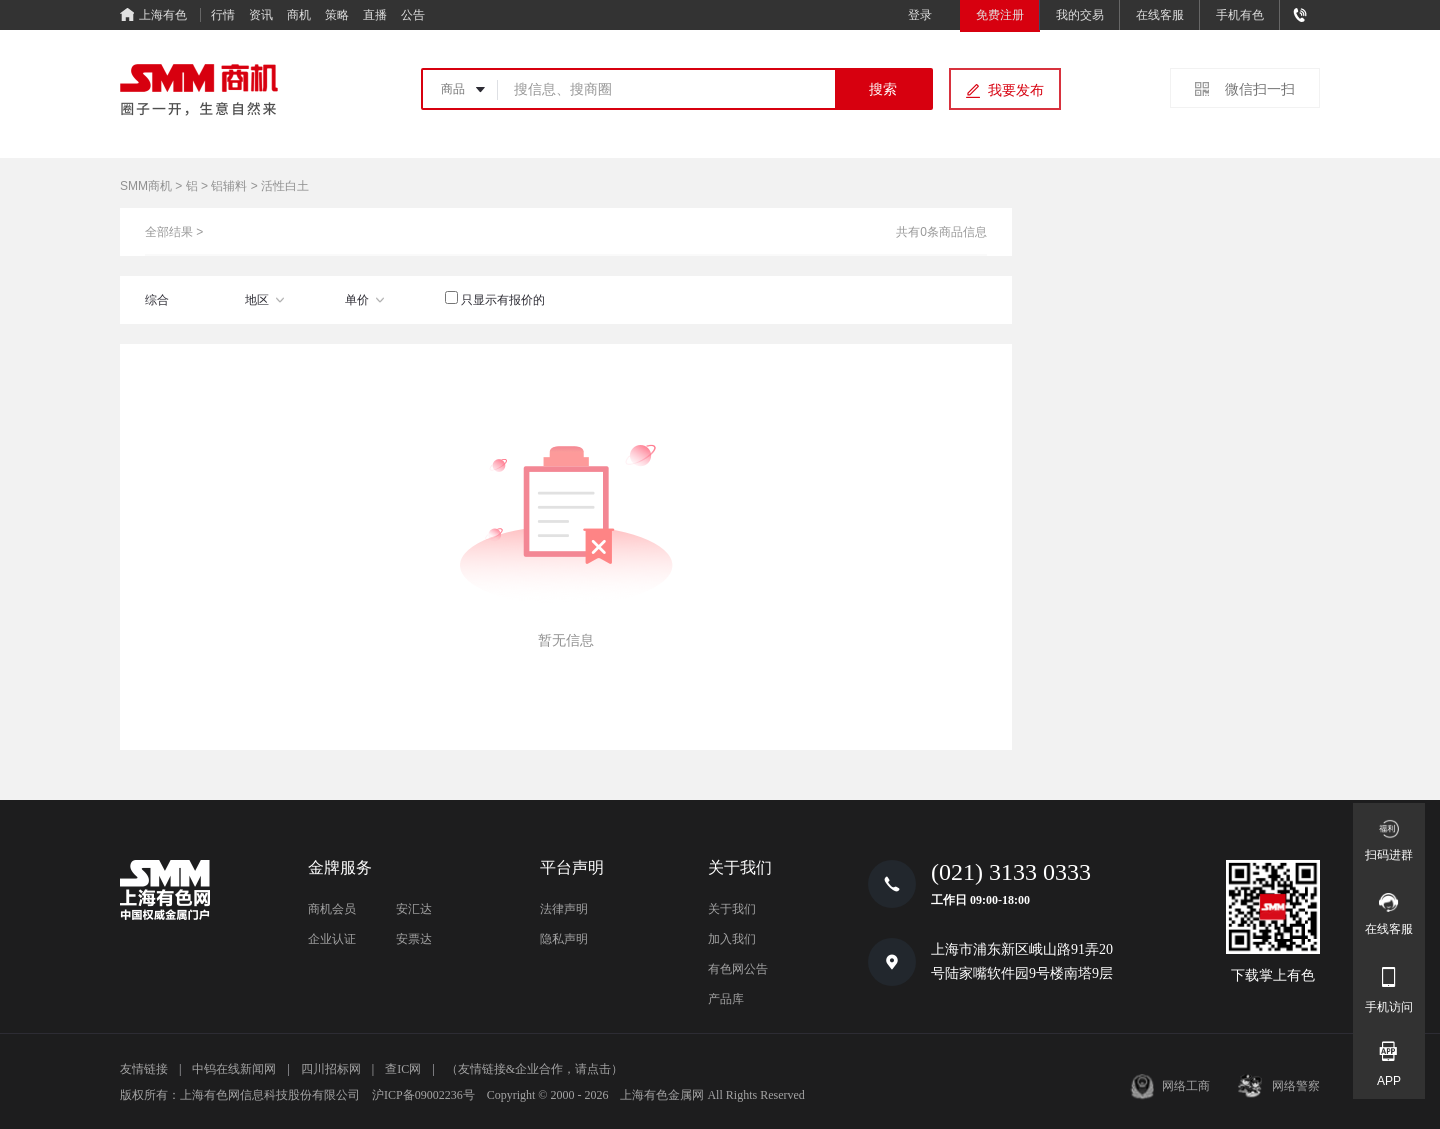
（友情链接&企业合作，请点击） (534, 1069)
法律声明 (564, 909)
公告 (413, 15)
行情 (223, 15)
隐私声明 (564, 939)
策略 (337, 15)
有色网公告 (738, 969)
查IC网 (403, 1069)
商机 (299, 15)
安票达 (414, 939)
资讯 (261, 15)
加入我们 (732, 939)
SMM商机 (146, 186)
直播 (375, 15)
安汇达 (414, 909)
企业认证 (332, 939)
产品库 (726, 999)
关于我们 (732, 909)
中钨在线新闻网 (234, 1069)
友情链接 (144, 1069)
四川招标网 (331, 1069)
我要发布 (1016, 90)
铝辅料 (229, 186)
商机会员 (332, 909)
